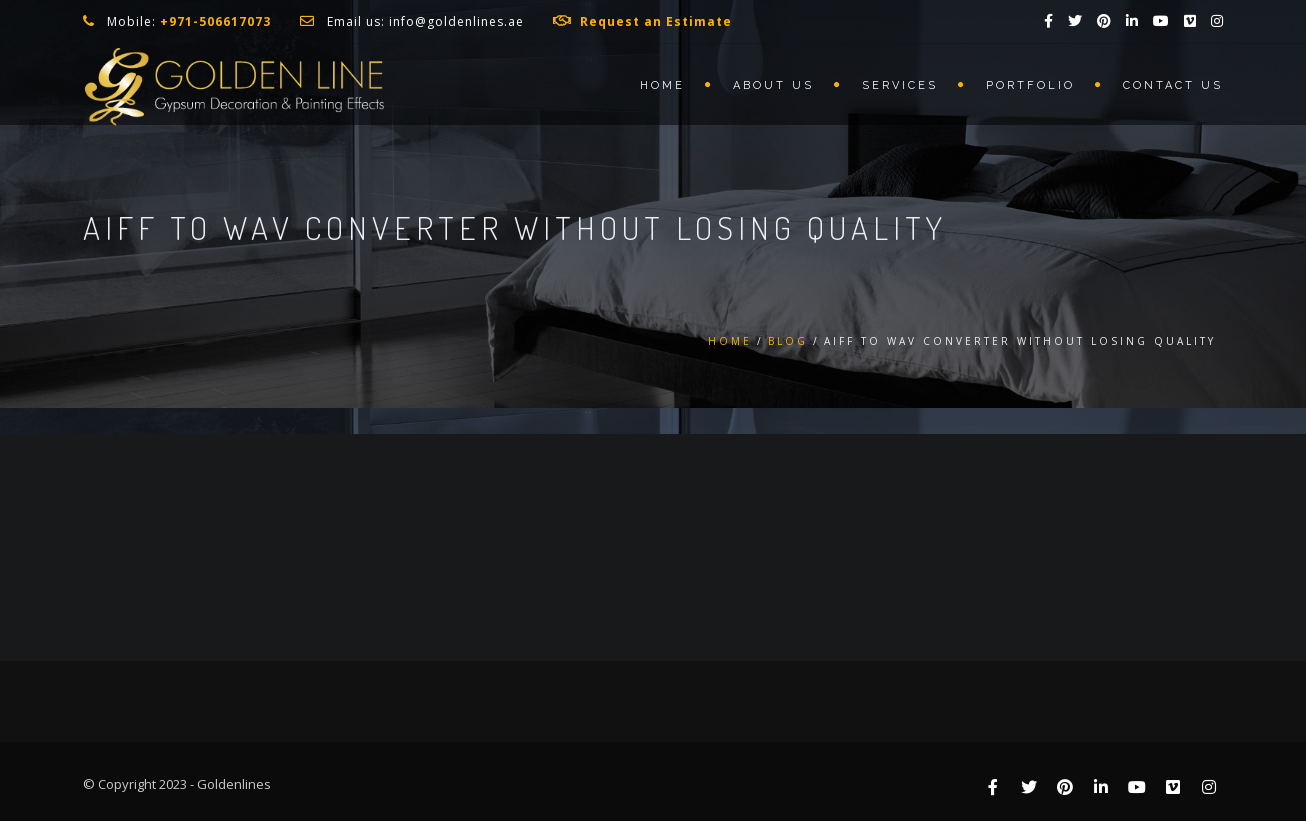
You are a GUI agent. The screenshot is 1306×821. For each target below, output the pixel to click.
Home (662, 85)
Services (900, 85)
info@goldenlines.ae (456, 21)
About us (773, 85)
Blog (788, 341)
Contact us (1173, 85)
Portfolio (1030, 85)
